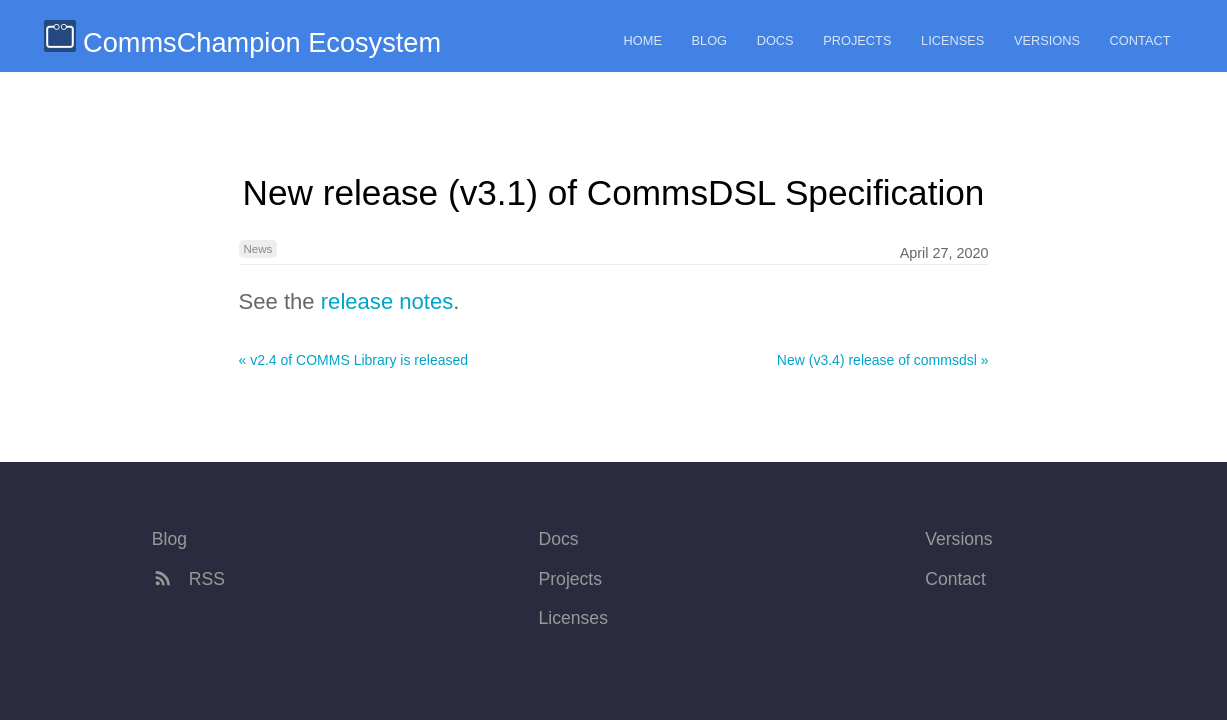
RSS (188, 579)
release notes (387, 301)
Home (643, 40)
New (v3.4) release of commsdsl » (883, 360)
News (258, 249)
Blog (710, 40)
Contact (1140, 40)
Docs (775, 40)
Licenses (952, 40)
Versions (1047, 40)
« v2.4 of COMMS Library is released (354, 360)
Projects (857, 40)
